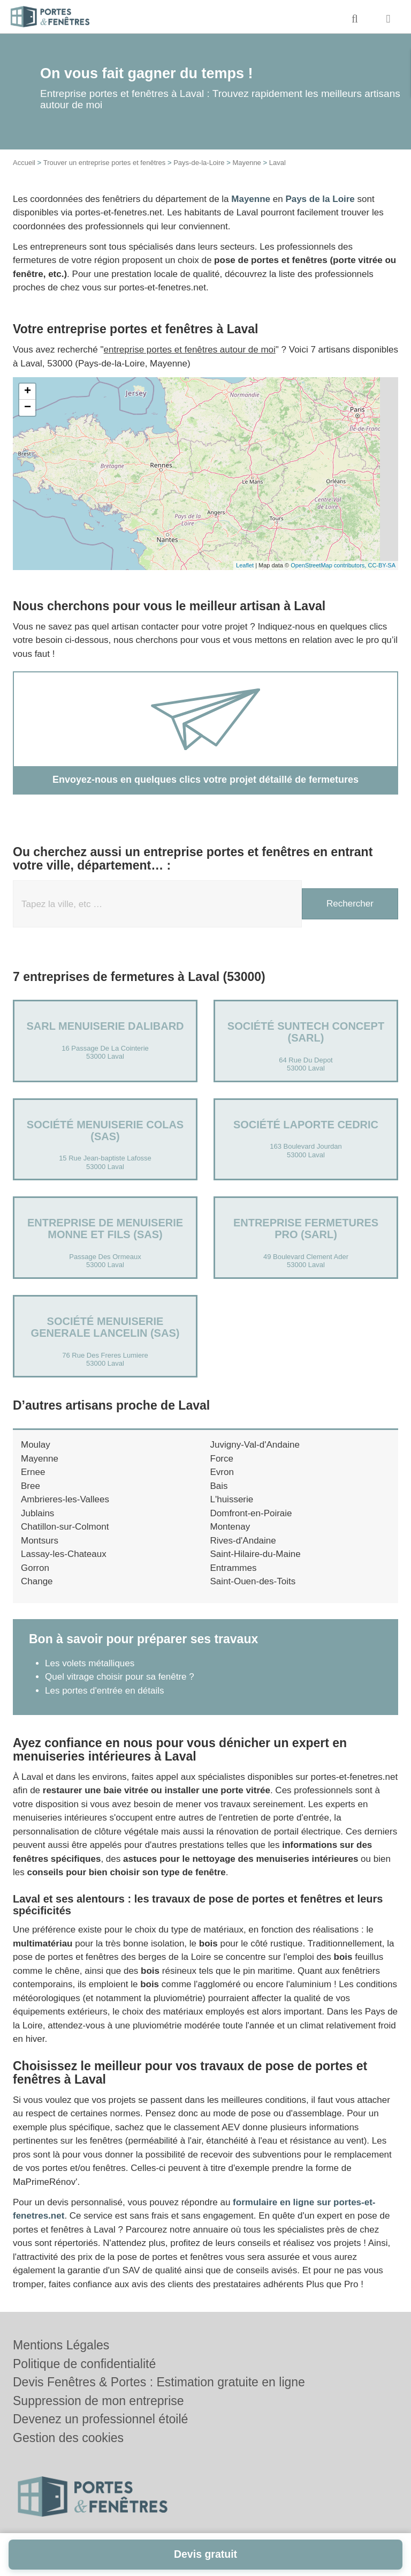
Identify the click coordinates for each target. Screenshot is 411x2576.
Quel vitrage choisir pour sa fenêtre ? (119, 1677)
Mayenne (246, 163)
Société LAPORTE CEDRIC (305, 1124)
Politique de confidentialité (84, 2364)
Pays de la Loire (319, 199)
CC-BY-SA (381, 565)
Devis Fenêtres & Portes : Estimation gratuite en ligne (159, 2382)
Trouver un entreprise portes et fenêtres (104, 163)
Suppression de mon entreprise (98, 2401)
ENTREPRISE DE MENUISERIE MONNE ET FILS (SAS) (105, 1228)
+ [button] (27, 392)
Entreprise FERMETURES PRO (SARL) (305, 1228)
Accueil (24, 163)
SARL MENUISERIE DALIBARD (105, 1026)
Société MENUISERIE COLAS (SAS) (105, 1130)
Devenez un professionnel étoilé (100, 2419)
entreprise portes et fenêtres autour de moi (190, 350)
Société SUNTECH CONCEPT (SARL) (305, 1032)
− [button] (27, 408)
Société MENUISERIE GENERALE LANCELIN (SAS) (105, 1327)
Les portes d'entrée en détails (104, 1691)
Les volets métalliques (89, 1663)
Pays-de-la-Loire (198, 163)
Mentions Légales (61, 2345)
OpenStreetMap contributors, (329, 565)
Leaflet (245, 565)
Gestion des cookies (68, 2438)
